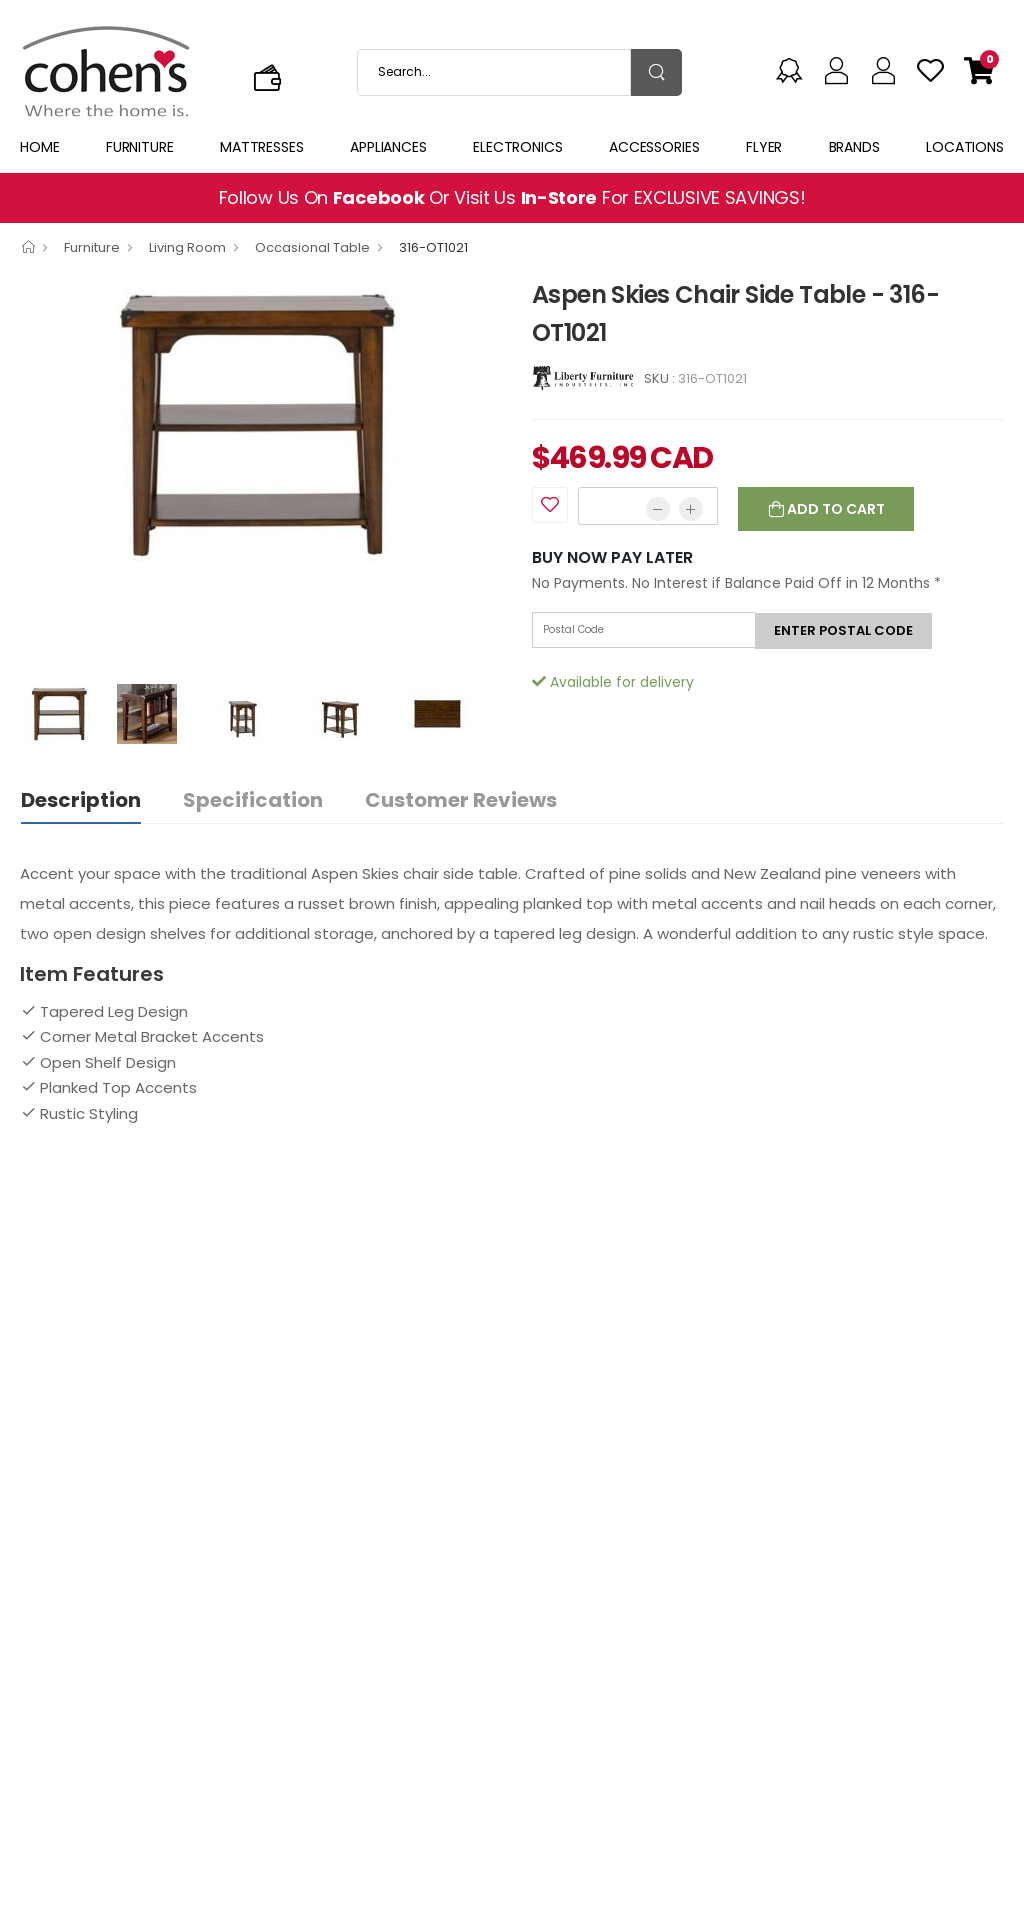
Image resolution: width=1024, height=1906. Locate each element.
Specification (253, 800)
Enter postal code (843, 630)
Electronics (518, 147)
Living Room (187, 247)
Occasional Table (312, 247)
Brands (854, 147)
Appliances (388, 147)
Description (81, 800)
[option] (261, 424)
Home (40, 147)
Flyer (764, 147)
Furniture (140, 147)
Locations (965, 147)
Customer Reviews (461, 800)
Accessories (654, 147)
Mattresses (262, 147)
